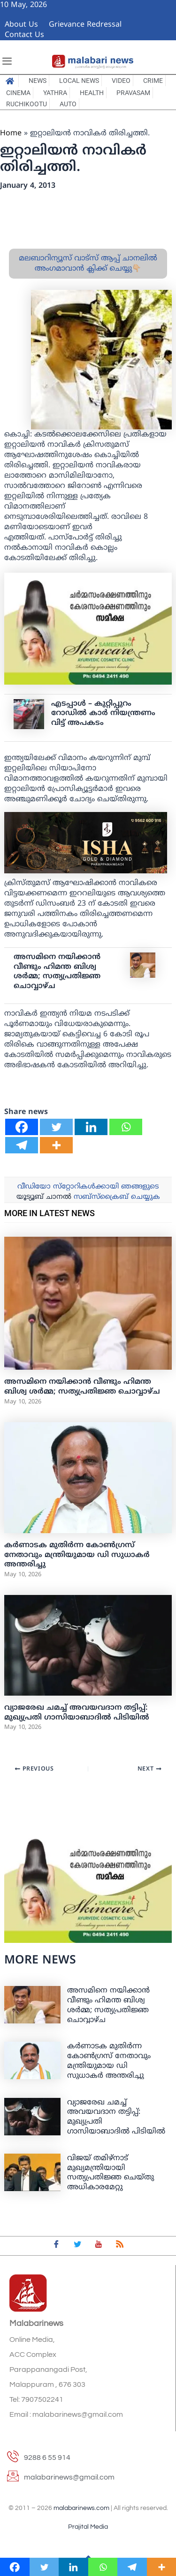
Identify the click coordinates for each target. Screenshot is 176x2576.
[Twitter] (56, 1127)
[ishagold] (86, 843)
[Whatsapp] (125, 1127)
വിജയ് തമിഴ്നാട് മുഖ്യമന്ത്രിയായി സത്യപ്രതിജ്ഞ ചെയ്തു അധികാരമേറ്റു (110, 2173)
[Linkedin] (91, 1127)
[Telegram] (21, 1145)
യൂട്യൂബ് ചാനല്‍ (43, 1197)
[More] (56, 1145)
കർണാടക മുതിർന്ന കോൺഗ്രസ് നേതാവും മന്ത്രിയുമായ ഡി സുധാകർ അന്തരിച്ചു (77, 1555)
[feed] (120, 2246)
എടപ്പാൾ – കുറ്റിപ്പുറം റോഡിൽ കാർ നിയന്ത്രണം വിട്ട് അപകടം (103, 713)
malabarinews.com (81, 2508)
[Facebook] (21, 1127)
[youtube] (99, 2246)
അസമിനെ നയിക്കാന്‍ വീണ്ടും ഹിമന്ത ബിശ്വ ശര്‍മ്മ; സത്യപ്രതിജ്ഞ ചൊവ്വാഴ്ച (57, 971)
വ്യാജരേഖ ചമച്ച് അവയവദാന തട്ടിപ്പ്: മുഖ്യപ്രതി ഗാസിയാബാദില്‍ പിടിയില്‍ (76, 1712)
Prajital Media (88, 2527)
